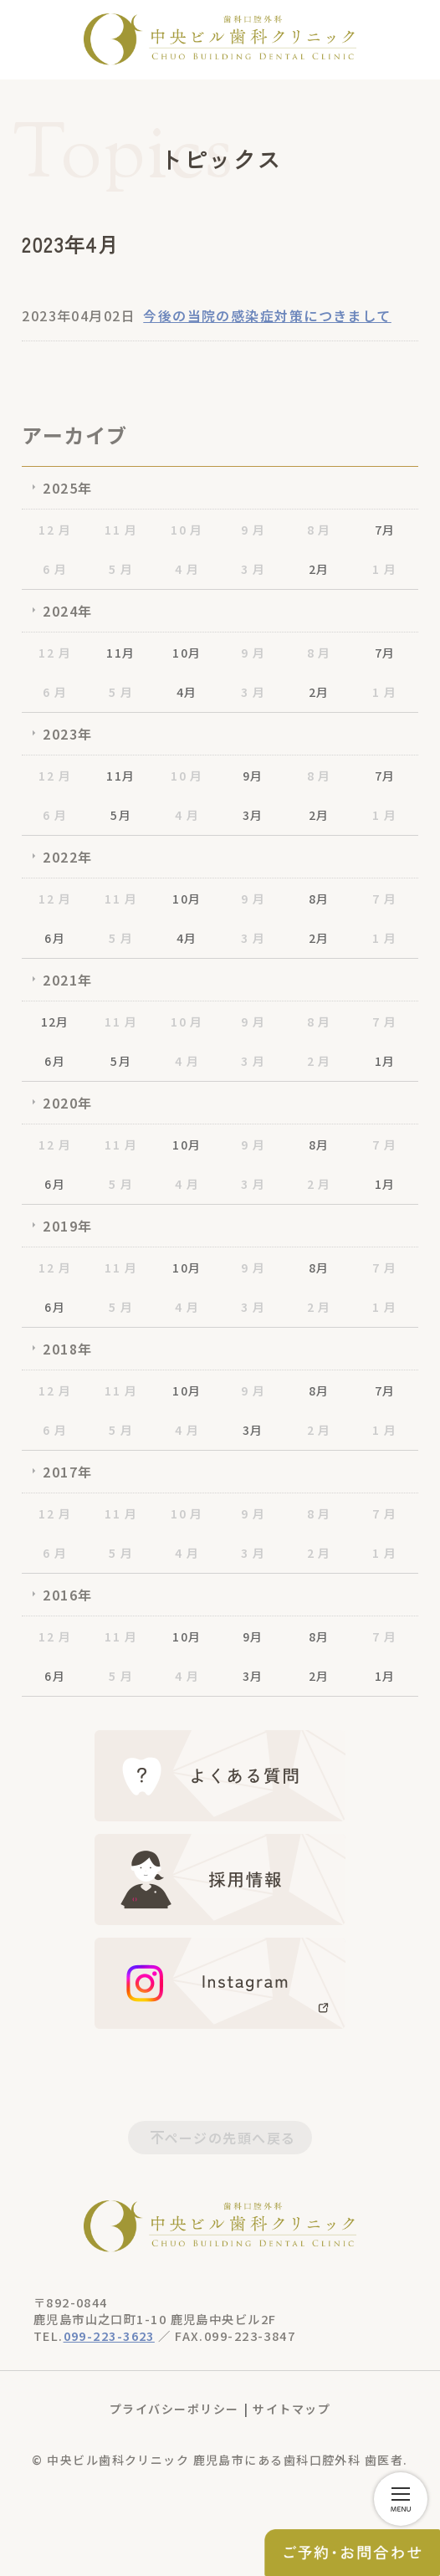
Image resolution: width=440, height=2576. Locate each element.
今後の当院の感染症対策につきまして (267, 315)
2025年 (67, 488)
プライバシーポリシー (174, 2408)
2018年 (67, 1349)
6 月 (55, 569)
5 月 (121, 569)
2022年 (67, 857)
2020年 (67, 1103)
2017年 (67, 1472)
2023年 (67, 734)
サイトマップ (291, 2408)
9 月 (253, 529)
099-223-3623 (109, 2335)
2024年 (67, 611)
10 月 (187, 529)
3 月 (253, 569)
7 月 (384, 898)
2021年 (67, 980)
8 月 (319, 529)
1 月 (384, 569)
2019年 (67, 1226)
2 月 (319, 1060)
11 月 (121, 529)
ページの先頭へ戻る (230, 2138)
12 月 (54, 529)
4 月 (187, 569)
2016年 (67, 1595)
